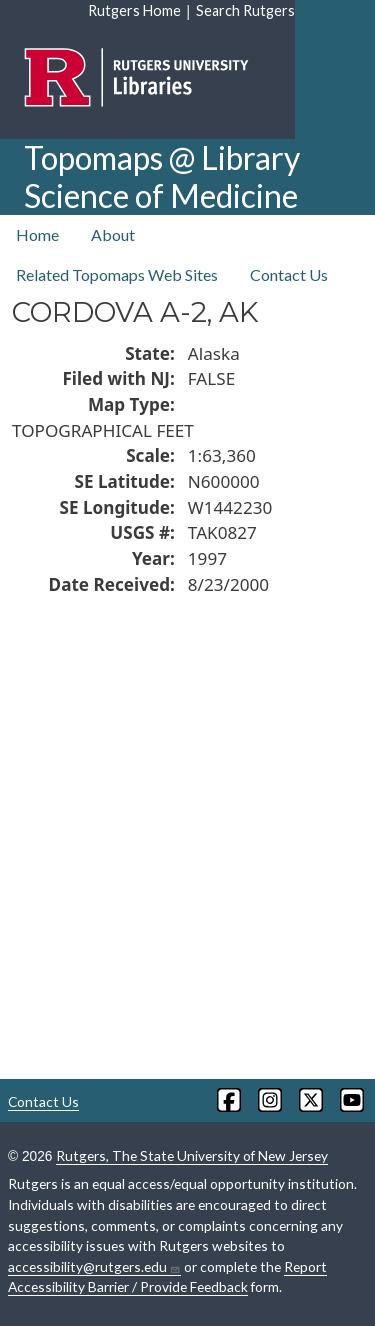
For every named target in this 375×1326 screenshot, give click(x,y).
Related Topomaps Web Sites (117, 274)
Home (37, 234)
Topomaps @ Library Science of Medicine (162, 176)
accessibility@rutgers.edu (94, 1267)
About (113, 234)
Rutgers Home (134, 10)
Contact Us (289, 274)
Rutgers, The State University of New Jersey (192, 1155)
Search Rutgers (245, 10)
